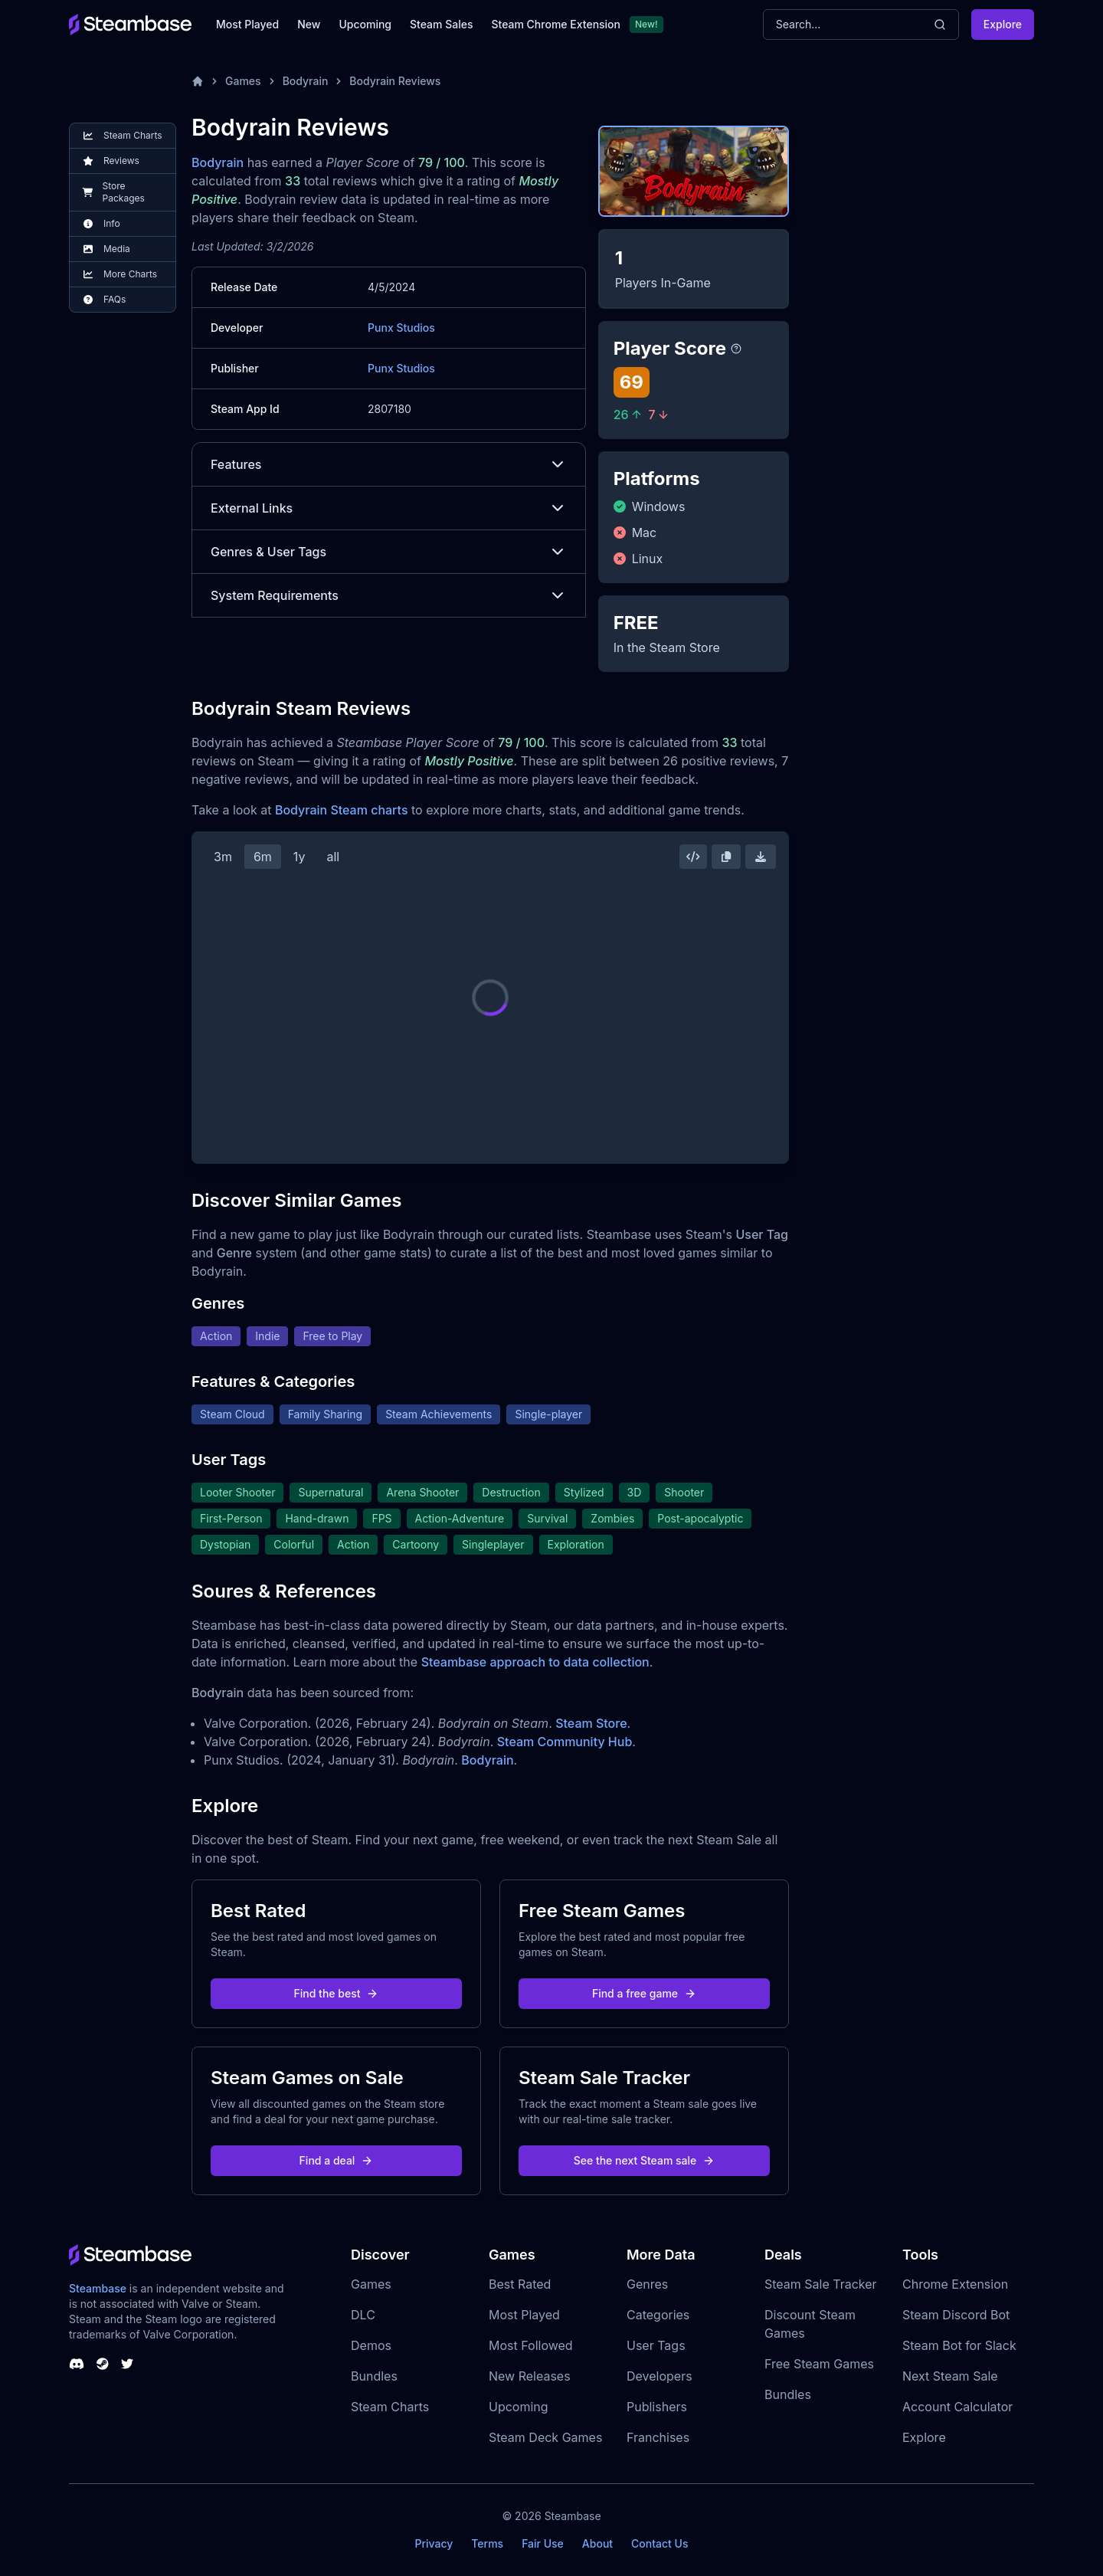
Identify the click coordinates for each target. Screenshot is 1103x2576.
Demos (371, 2345)
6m (263, 856)
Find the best (336, 1993)
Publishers (657, 2406)
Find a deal (336, 2160)
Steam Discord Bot (956, 2314)
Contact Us (659, 2543)
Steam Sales (441, 24)
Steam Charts (390, 2406)
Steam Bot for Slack (959, 2345)
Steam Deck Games (545, 2437)
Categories (658, 2314)
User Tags (656, 2345)
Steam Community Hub (565, 1741)
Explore (1003, 24)
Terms (487, 2543)
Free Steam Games (819, 2363)
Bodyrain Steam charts (341, 810)
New (308, 24)
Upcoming (365, 24)
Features (389, 464)
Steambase (97, 2288)
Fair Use (543, 2543)
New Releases (530, 2376)
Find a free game (644, 1993)
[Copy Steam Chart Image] (726, 856)
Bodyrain (306, 80)
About (597, 2543)
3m (223, 856)
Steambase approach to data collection (535, 1662)
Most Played (247, 24)
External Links (389, 508)
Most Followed (531, 2345)
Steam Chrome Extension (555, 24)
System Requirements (389, 595)
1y (299, 856)
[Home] (197, 81)
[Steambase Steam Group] (103, 2364)
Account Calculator (957, 2406)
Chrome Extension (955, 2284)
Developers (659, 2376)
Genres (647, 2284)
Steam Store (591, 1723)
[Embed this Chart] (693, 856)
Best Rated (520, 2284)
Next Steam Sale (950, 2376)
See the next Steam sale (644, 2160)
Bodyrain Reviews (394, 80)
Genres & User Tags (389, 551)
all (332, 856)
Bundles (374, 2376)
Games (243, 80)
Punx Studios (401, 327)
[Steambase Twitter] (127, 2364)
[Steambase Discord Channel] (76, 2364)
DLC (363, 2314)
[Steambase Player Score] (736, 348)
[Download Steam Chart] (760, 856)
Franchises (658, 2437)
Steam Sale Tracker (820, 2284)
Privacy (433, 2543)
